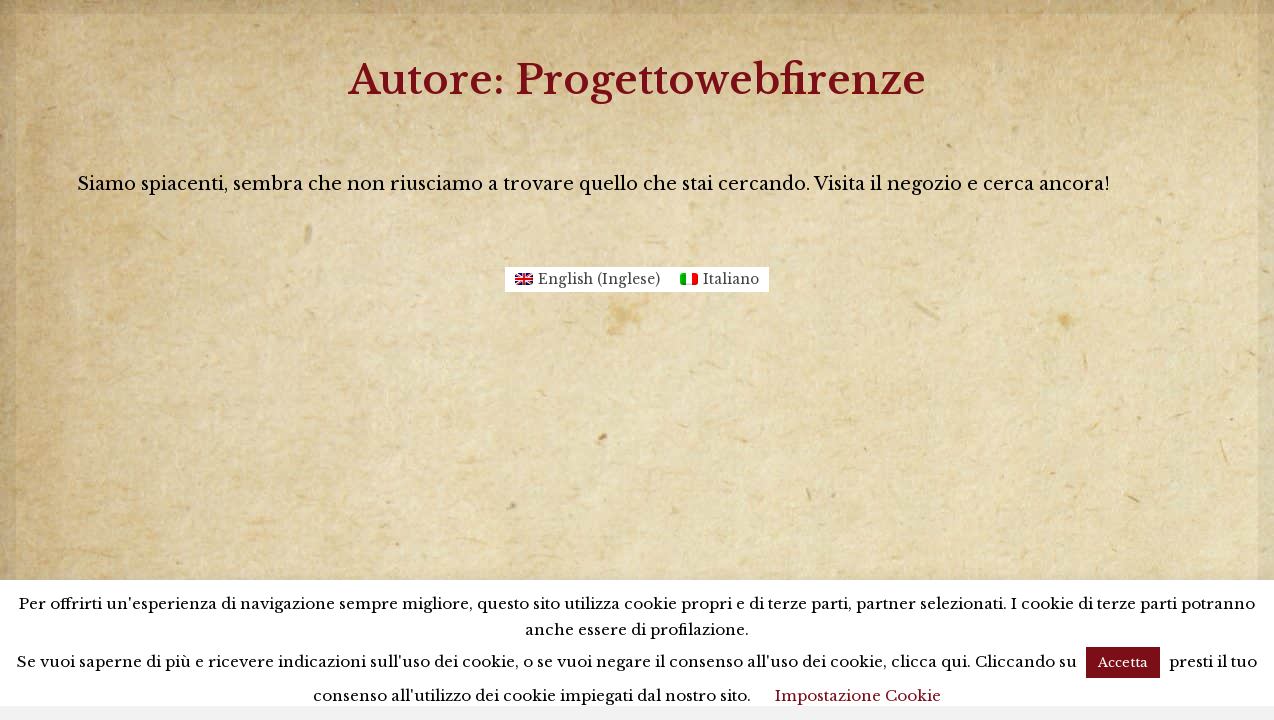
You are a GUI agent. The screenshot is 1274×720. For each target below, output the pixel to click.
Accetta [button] (1123, 662)
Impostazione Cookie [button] (858, 695)
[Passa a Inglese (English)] (587, 279)
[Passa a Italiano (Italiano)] (719, 279)
